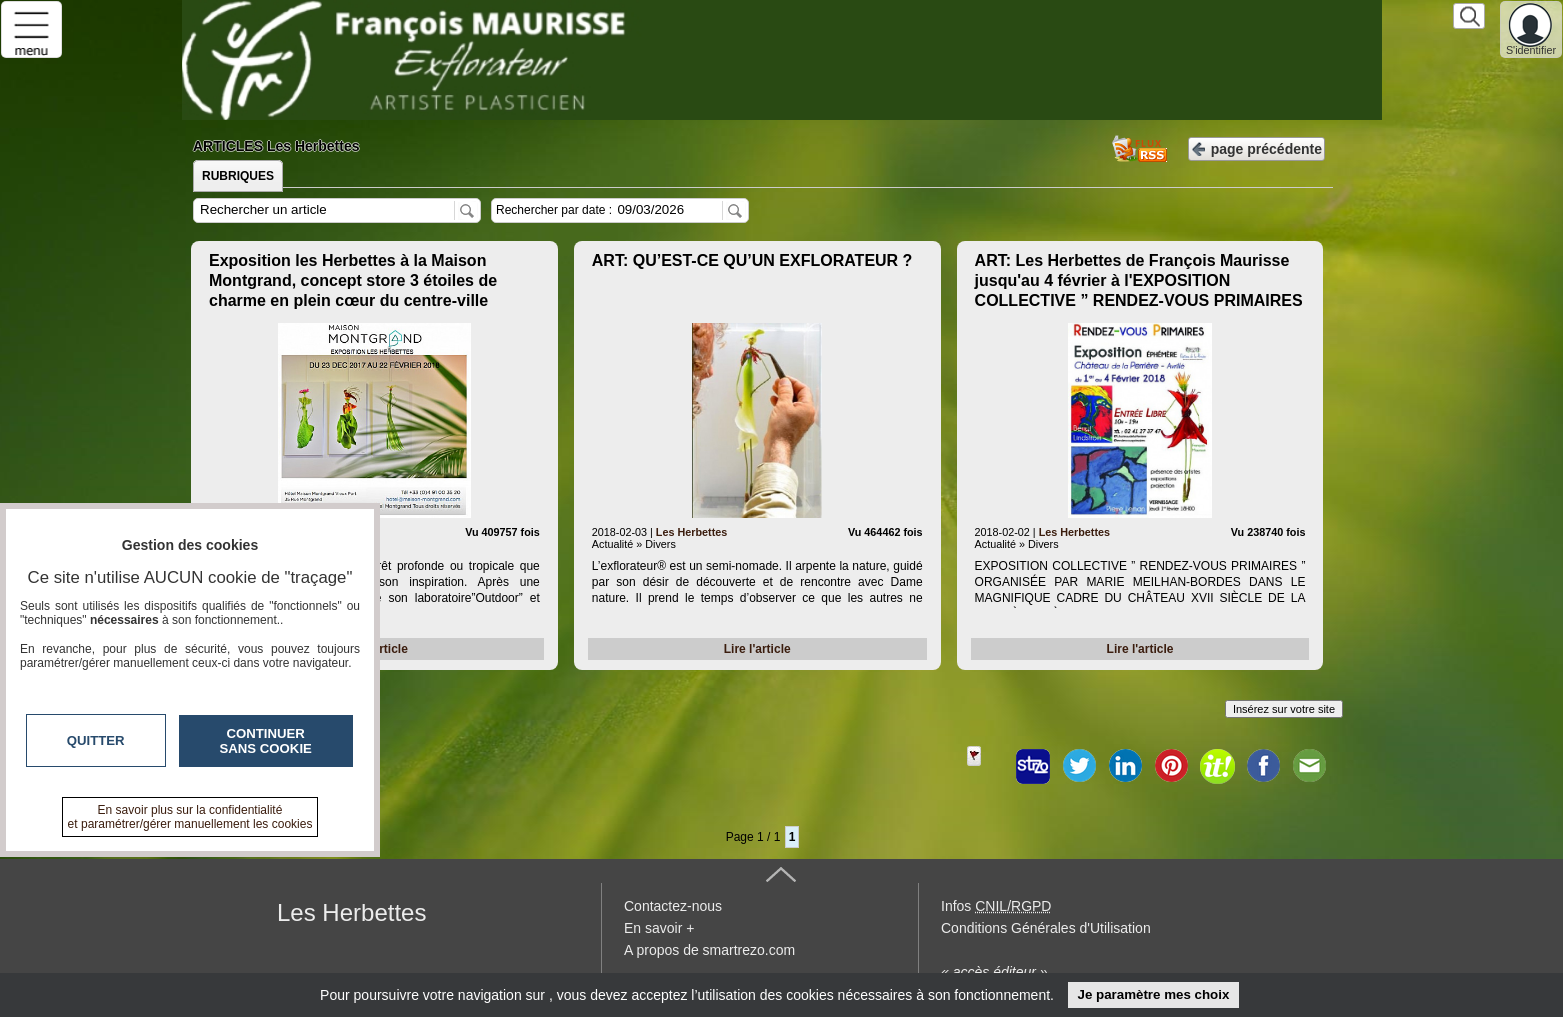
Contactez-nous (673, 906)
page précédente (1256, 147)
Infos (996, 906)
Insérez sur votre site (1284, 709)
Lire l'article (757, 649)
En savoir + (659, 928)
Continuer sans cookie (266, 741)
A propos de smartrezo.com (709, 950)
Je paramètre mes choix (1153, 994)
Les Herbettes (691, 532)
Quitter (96, 740)
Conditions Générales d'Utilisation (1046, 928)
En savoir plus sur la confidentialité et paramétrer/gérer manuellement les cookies (190, 817)
